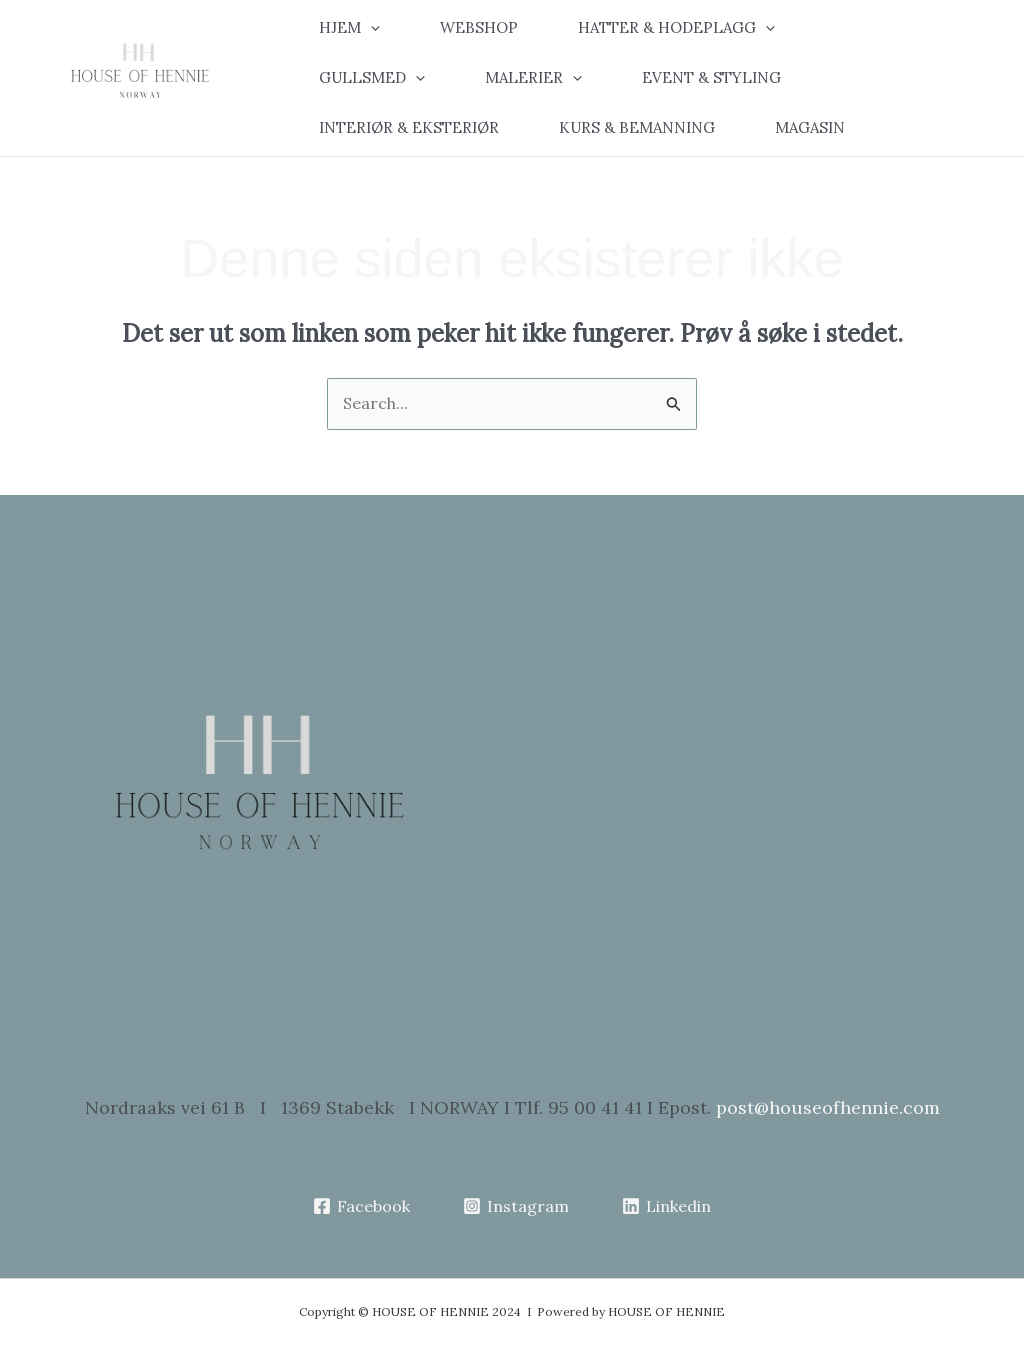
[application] (370, 28)
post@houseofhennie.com (828, 1107)
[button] (364, 28)
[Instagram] (516, 1206)
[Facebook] (362, 1206)
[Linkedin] (666, 1206)
